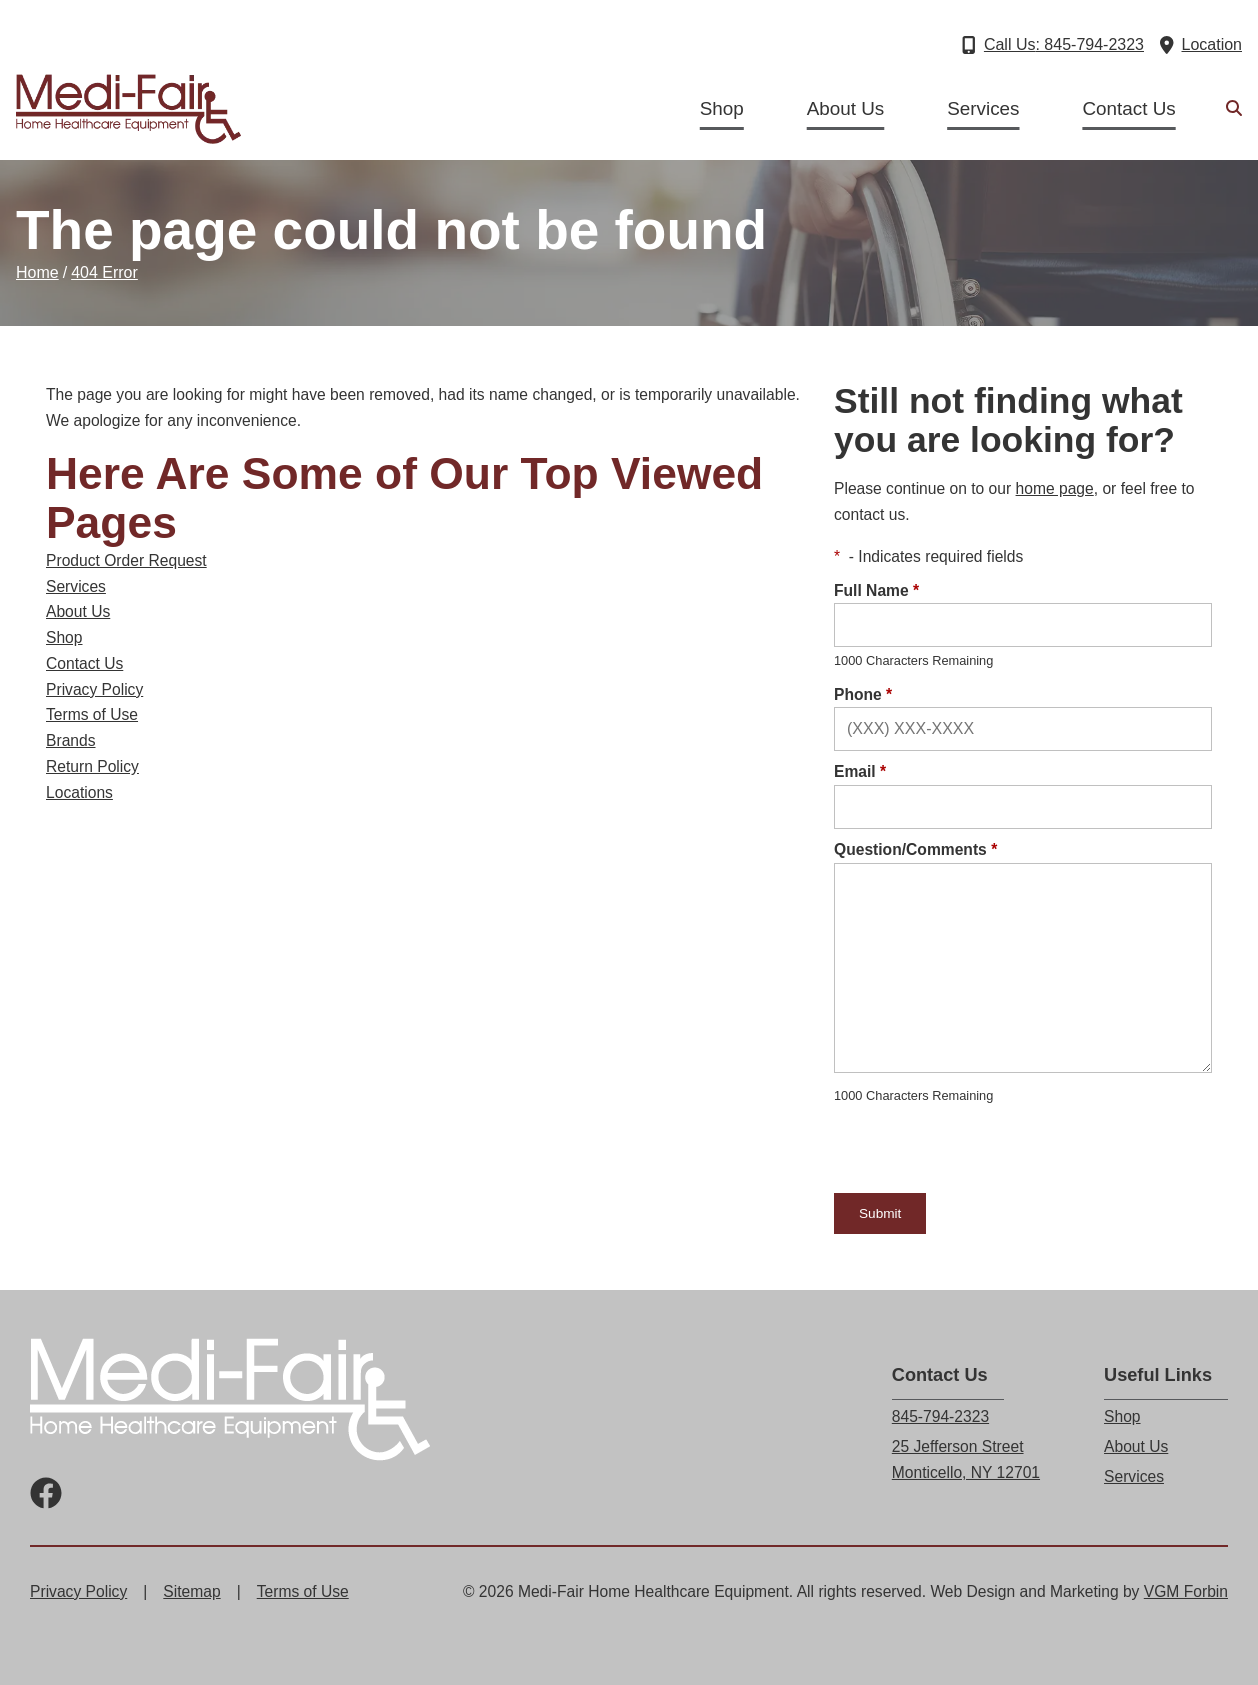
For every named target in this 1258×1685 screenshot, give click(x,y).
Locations (79, 792)
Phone (863, 694)
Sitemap (191, 1591)
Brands (71, 740)
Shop (722, 108)
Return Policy (92, 766)
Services (983, 108)
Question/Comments (915, 849)
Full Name (876, 590)
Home (37, 272)
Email (860, 771)
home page (1055, 488)
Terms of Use (92, 714)
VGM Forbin (1186, 1591)
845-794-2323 (940, 1416)
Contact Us (1128, 108)
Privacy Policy (94, 689)
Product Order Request (126, 560)
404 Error (104, 272)
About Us (846, 108)
